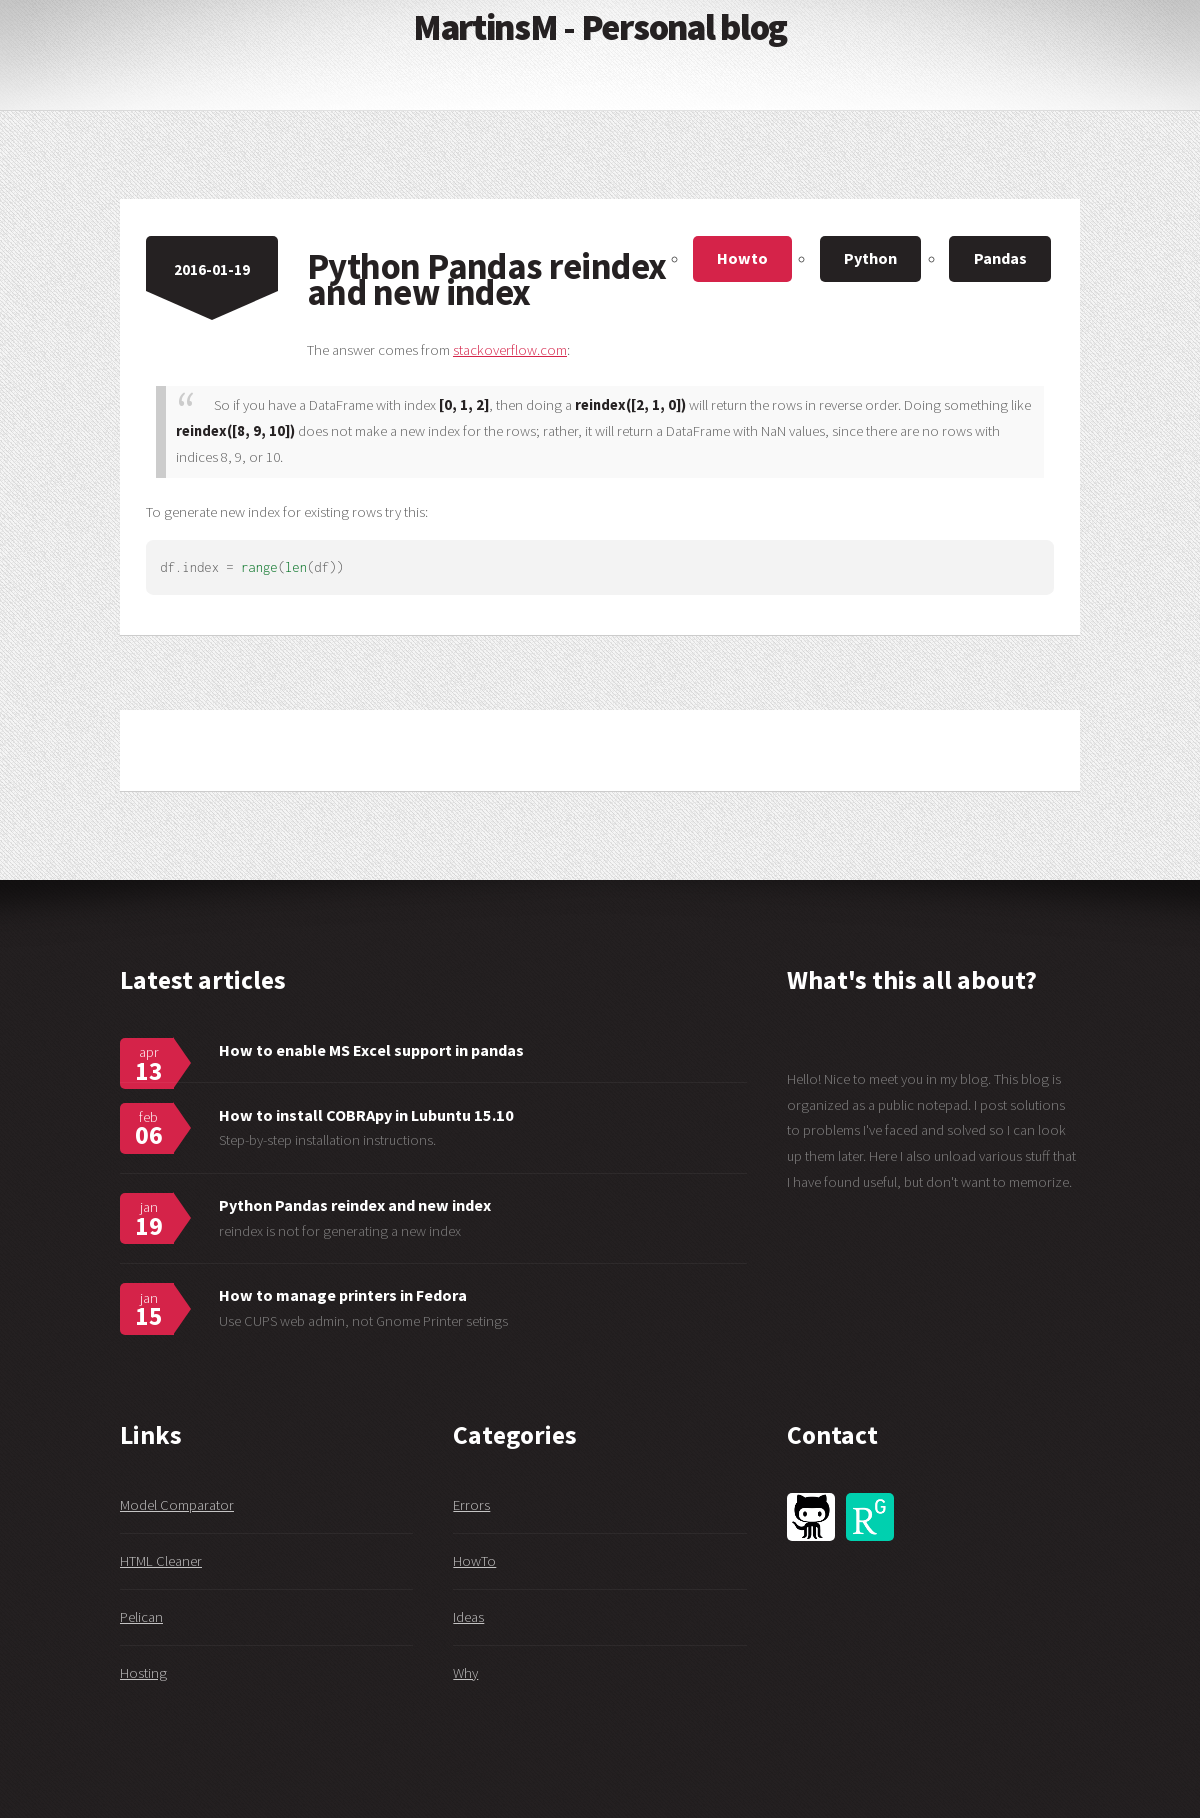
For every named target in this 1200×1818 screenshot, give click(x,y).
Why (465, 1673)
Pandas (1000, 258)
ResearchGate (870, 1517)
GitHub (811, 1517)
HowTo (474, 1561)
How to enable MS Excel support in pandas (371, 1050)
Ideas (468, 1617)
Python (870, 258)
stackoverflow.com (510, 350)
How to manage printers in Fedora (343, 1295)
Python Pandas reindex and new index (355, 1205)
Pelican (141, 1617)
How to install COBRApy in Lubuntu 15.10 (366, 1115)
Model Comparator (177, 1505)
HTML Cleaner (161, 1561)
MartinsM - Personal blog (600, 27)
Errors (471, 1505)
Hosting (143, 1673)
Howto (742, 258)
